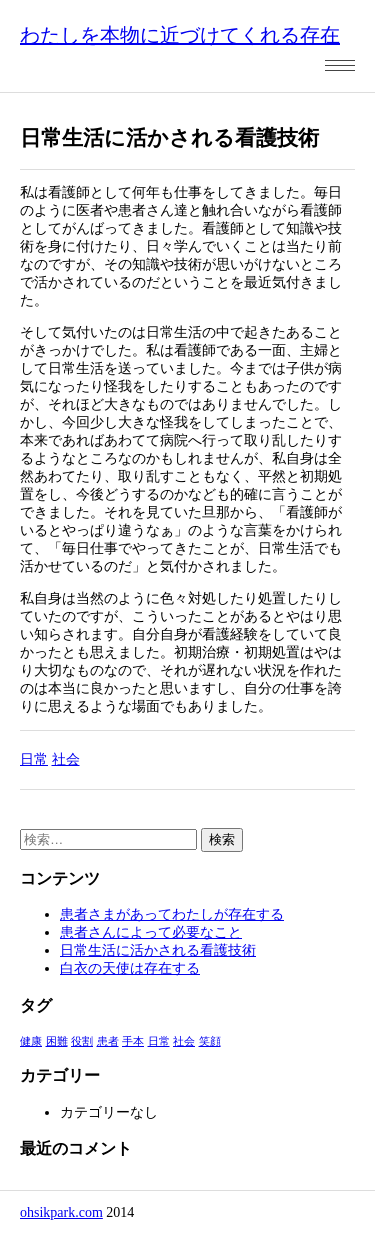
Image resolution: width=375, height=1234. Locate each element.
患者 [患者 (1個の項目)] (108, 1041)
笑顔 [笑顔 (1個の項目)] (210, 1041)
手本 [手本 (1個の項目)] (133, 1041)
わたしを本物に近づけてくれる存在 (180, 35)
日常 (34, 759)
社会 (66, 759)
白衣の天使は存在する (130, 968)
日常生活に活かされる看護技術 (158, 950)
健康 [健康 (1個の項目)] (31, 1041)
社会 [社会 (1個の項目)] (184, 1041)
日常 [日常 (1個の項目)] (159, 1041)
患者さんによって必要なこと (151, 932)
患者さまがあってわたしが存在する (172, 914)
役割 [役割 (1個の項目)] (82, 1041)
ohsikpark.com (61, 1212)
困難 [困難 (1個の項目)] (57, 1041)
